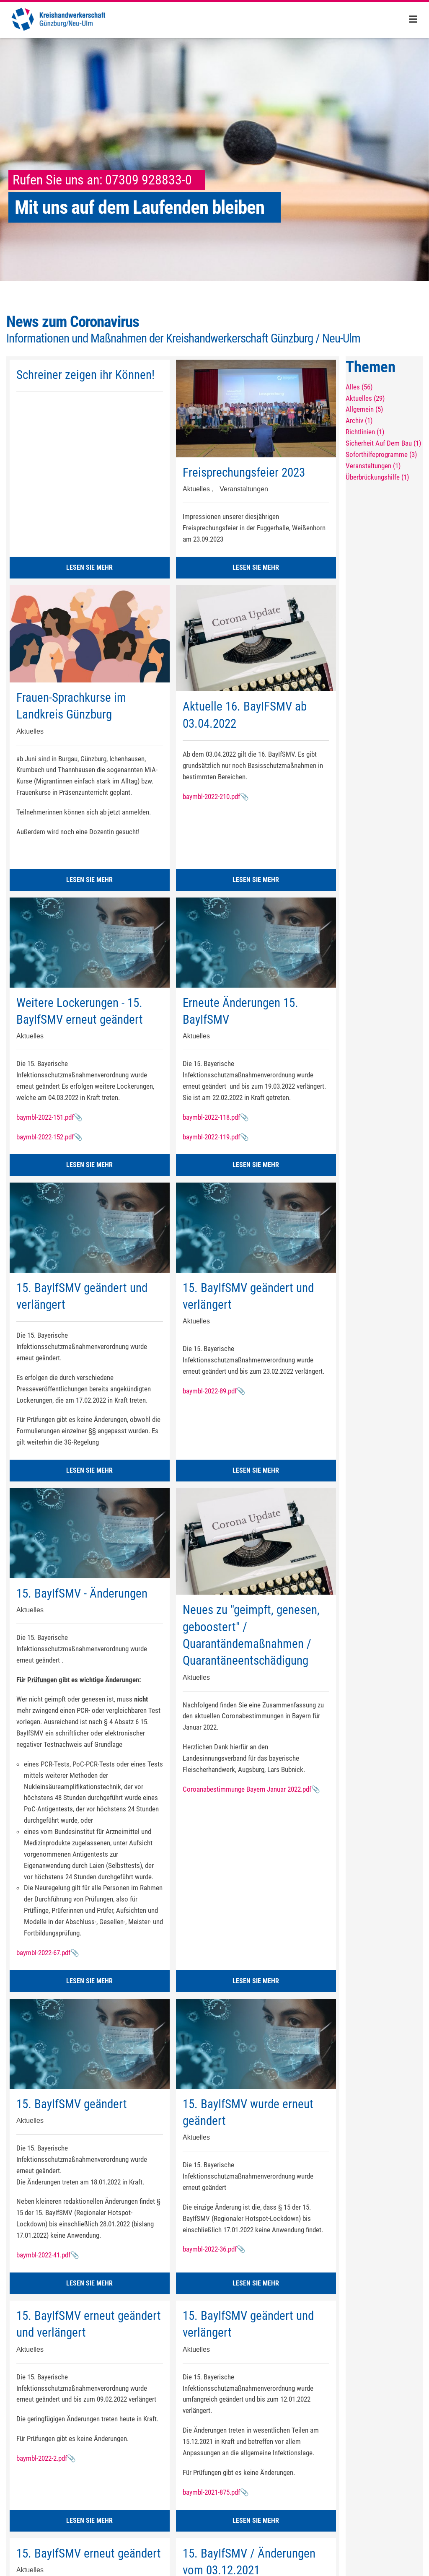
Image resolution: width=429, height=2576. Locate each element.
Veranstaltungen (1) (373, 466)
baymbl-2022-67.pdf (43, 1952)
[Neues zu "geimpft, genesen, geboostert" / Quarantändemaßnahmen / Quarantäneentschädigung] (256, 1541)
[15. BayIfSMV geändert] (90, 2043)
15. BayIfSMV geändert (71, 2104)
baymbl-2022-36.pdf (210, 2249)
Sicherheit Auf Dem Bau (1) (383, 443)
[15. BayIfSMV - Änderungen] (90, 1533)
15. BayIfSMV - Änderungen (81, 1593)
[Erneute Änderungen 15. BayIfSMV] (256, 942)
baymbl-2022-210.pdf (211, 796)
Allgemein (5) (364, 409)
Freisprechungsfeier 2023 (244, 472)
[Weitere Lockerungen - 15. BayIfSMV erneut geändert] (90, 942)
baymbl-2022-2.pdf (41, 2458)
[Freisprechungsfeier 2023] (256, 408)
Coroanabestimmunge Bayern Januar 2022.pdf (247, 1789)
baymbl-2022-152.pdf (45, 1137)
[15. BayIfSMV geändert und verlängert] (90, 1227)
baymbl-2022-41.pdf (43, 2255)
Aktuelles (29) (365, 398)
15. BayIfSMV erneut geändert (88, 2553)
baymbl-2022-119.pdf (211, 1137)
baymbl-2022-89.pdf (210, 1391)
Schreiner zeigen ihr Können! (85, 375)
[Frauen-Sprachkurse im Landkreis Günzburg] (90, 633)
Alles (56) (359, 387)
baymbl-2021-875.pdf (211, 2492)
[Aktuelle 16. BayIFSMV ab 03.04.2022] (256, 638)
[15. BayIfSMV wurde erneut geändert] (256, 2043)
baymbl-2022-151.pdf (45, 1117)
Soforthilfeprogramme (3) (381, 454)
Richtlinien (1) (365, 432)
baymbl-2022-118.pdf (211, 1117)
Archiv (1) (359, 420)
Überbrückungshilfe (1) (377, 477)
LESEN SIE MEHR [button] (89, 567)
